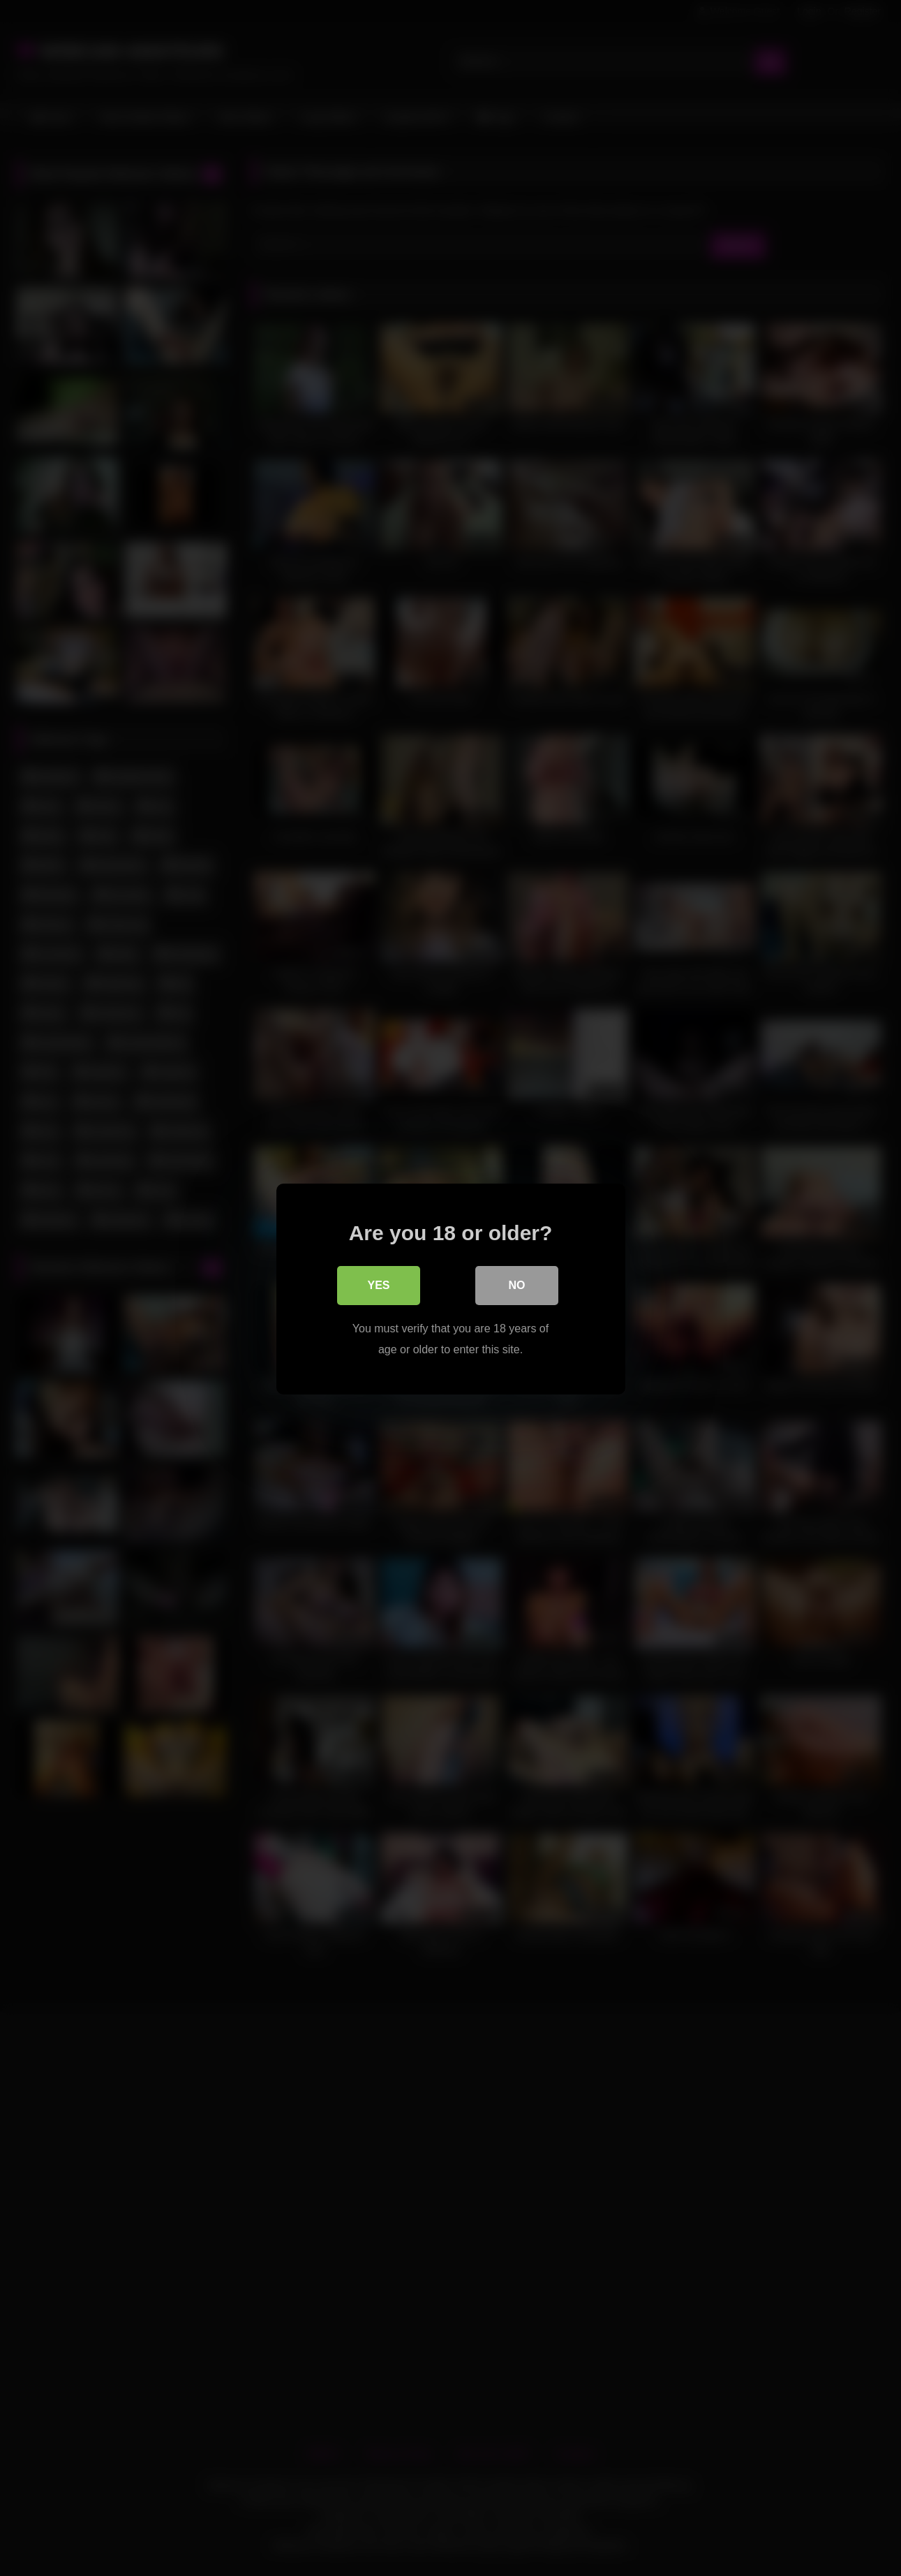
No (517, 1284)
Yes (378, 1284)
